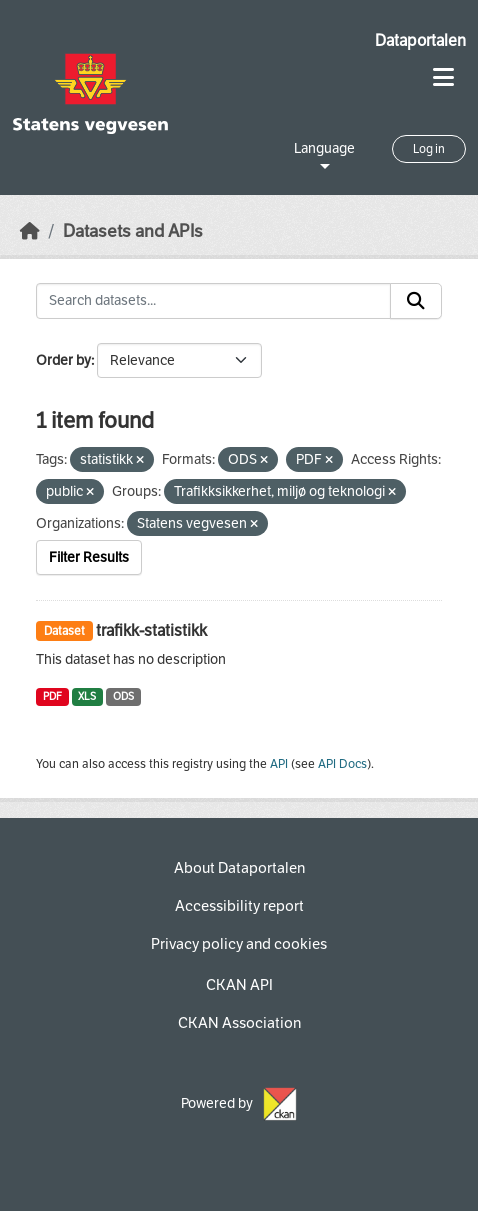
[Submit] (416, 301)
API (279, 764)
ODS (123, 696)
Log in (429, 149)
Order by (63, 360)
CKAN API (239, 985)
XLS (87, 696)
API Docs (342, 764)
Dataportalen (420, 40)
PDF (52, 696)
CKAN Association (239, 1023)
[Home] (30, 231)
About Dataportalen (239, 868)
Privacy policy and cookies (239, 944)
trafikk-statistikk (151, 630)
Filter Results (89, 557)
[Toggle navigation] (443, 77)
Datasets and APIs (133, 231)
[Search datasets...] (213, 301)
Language (324, 148)
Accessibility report (239, 906)
